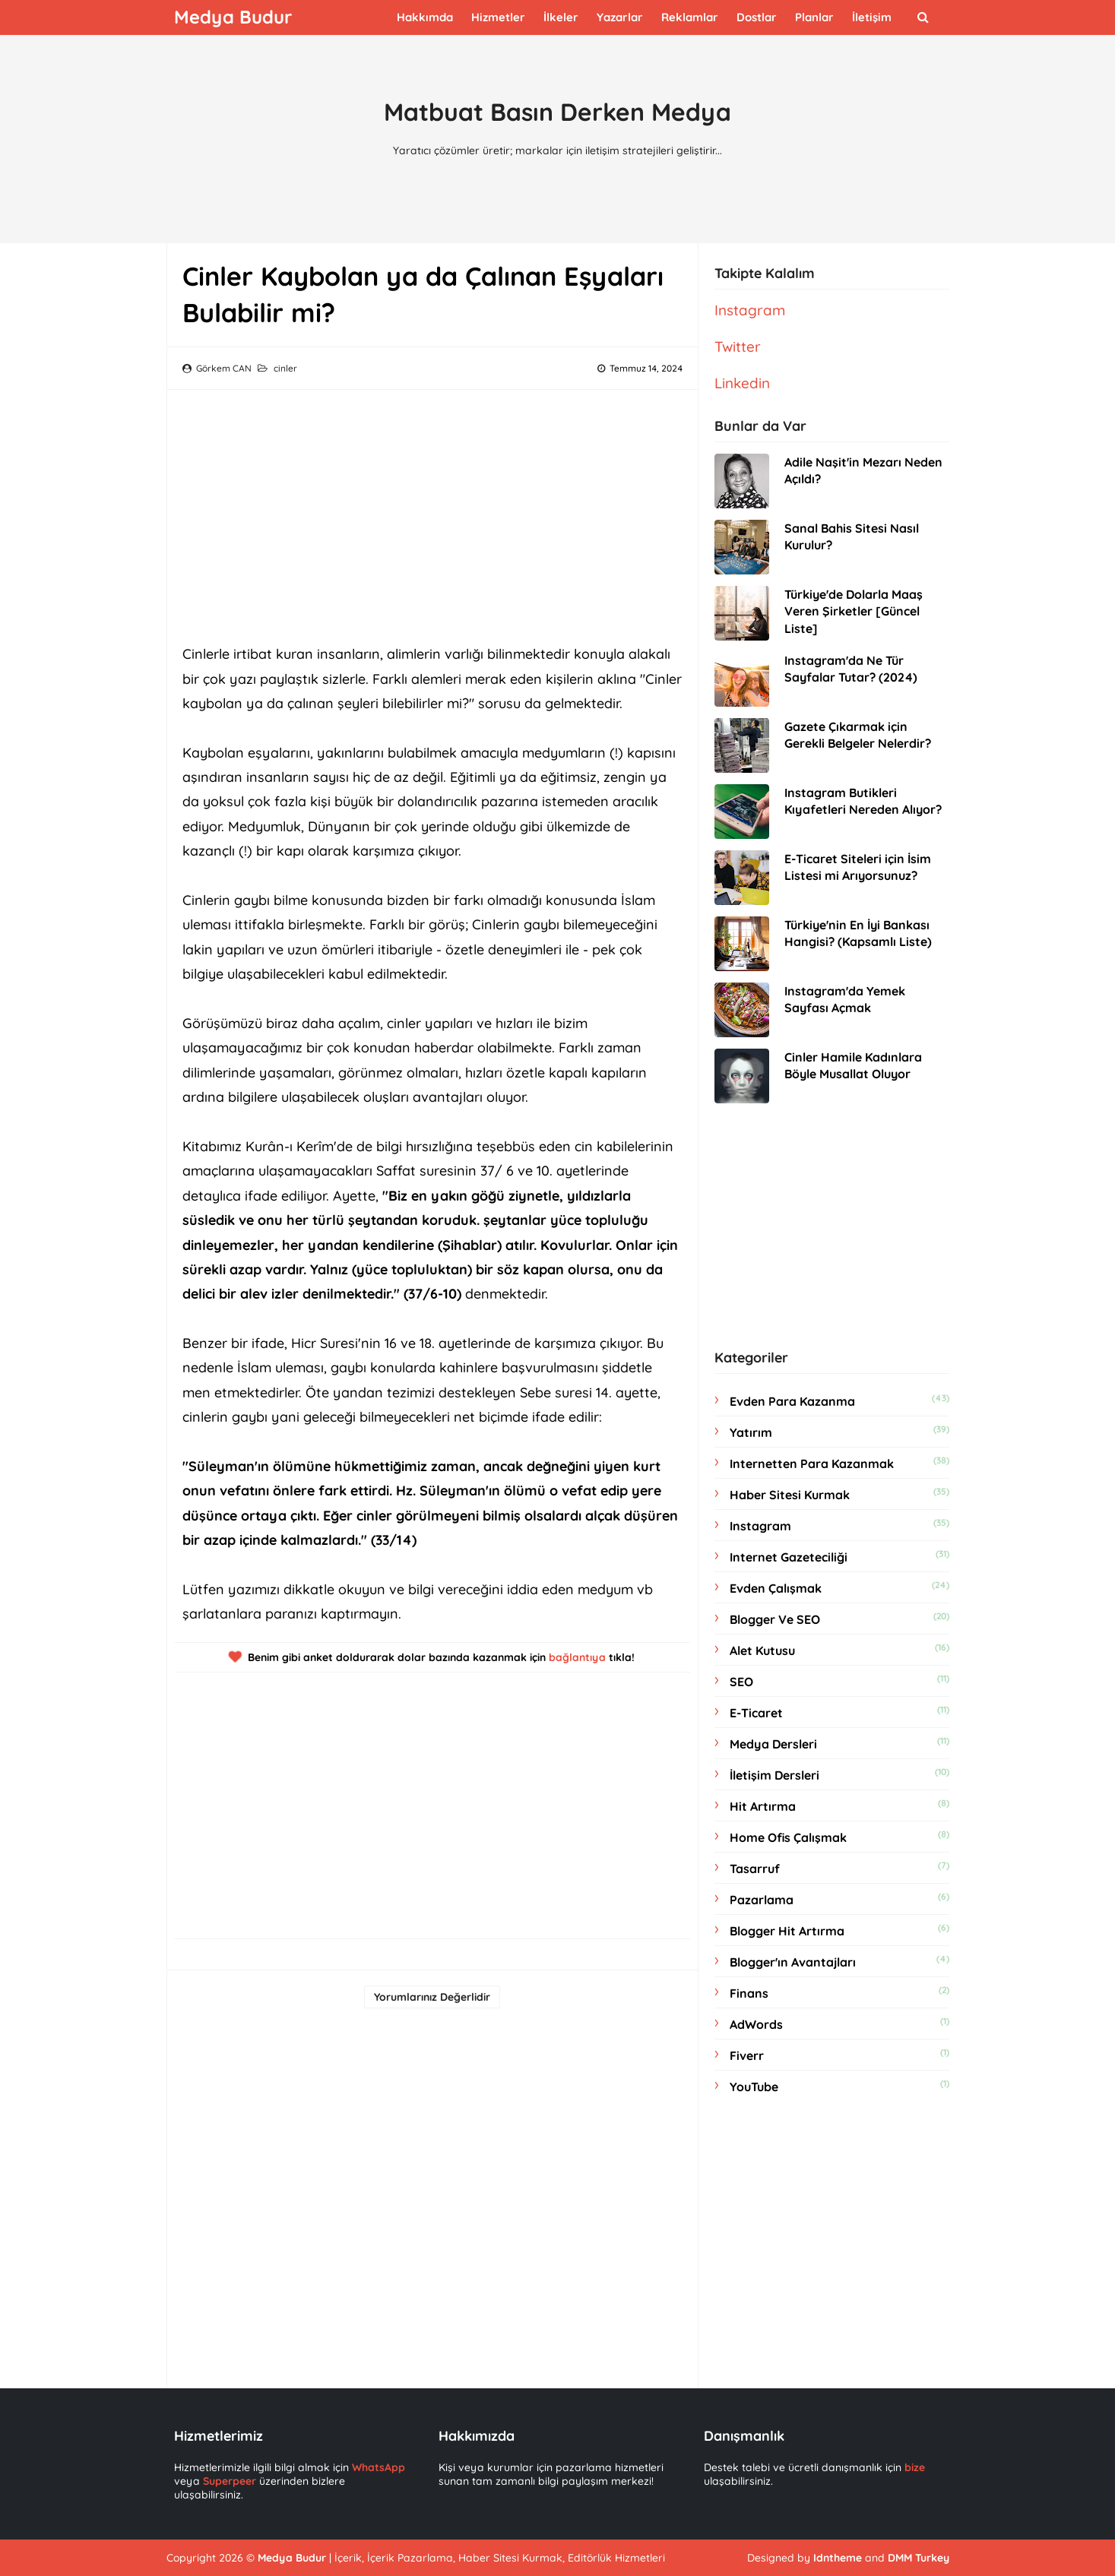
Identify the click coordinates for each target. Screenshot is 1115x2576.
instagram (760, 1525)
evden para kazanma (792, 1401)
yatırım (751, 1432)
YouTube (754, 2086)
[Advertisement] (432, 511)
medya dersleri (773, 1744)
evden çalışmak (776, 1588)
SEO (741, 1681)
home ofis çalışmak (788, 1837)
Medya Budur (292, 2558)
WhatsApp (378, 2467)
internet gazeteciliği (788, 1557)
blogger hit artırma (787, 1930)
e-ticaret (756, 1712)
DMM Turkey (918, 2558)
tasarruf (755, 1868)
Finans (749, 1993)
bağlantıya (577, 1657)
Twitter (737, 346)
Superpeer (229, 2481)
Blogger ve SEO (775, 1619)
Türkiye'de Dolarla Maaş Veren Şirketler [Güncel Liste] (853, 611)
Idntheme (837, 2558)
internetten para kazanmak (812, 1463)
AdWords (756, 2024)
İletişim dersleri (774, 1775)
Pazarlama (761, 1899)
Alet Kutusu (762, 1650)
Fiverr (747, 2055)
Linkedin (742, 383)
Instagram (749, 310)
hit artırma (763, 1806)
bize (914, 2467)
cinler (285, 368)
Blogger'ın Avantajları (793, 1962)
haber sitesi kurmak (790, 1494)
